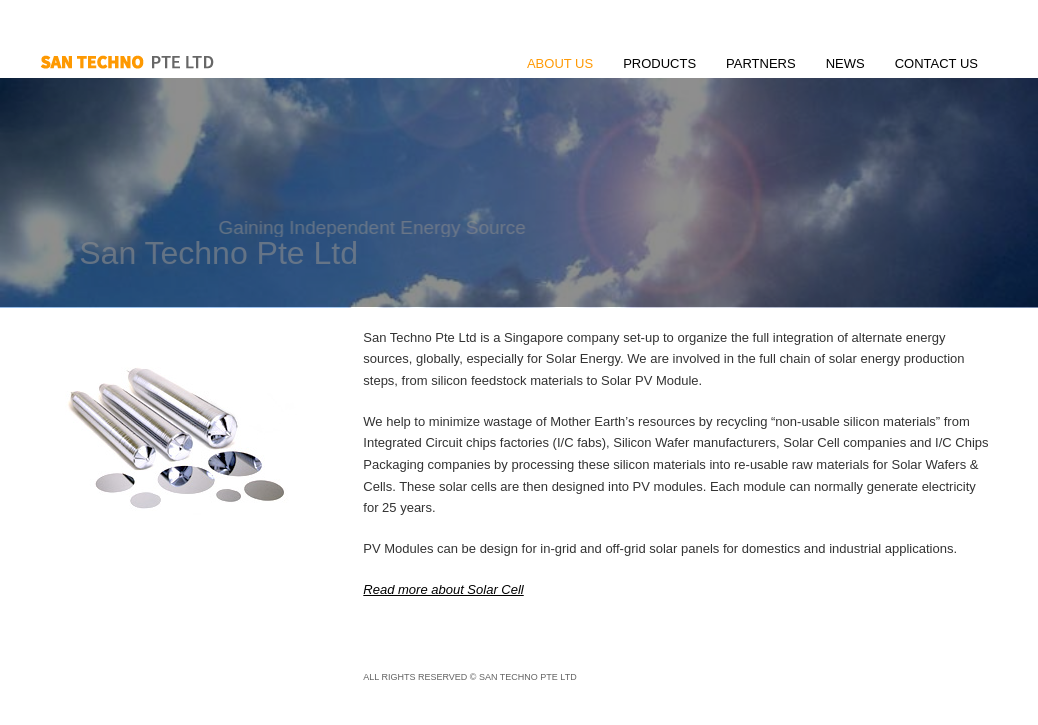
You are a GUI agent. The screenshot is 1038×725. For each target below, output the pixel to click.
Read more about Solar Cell (443, 589)
